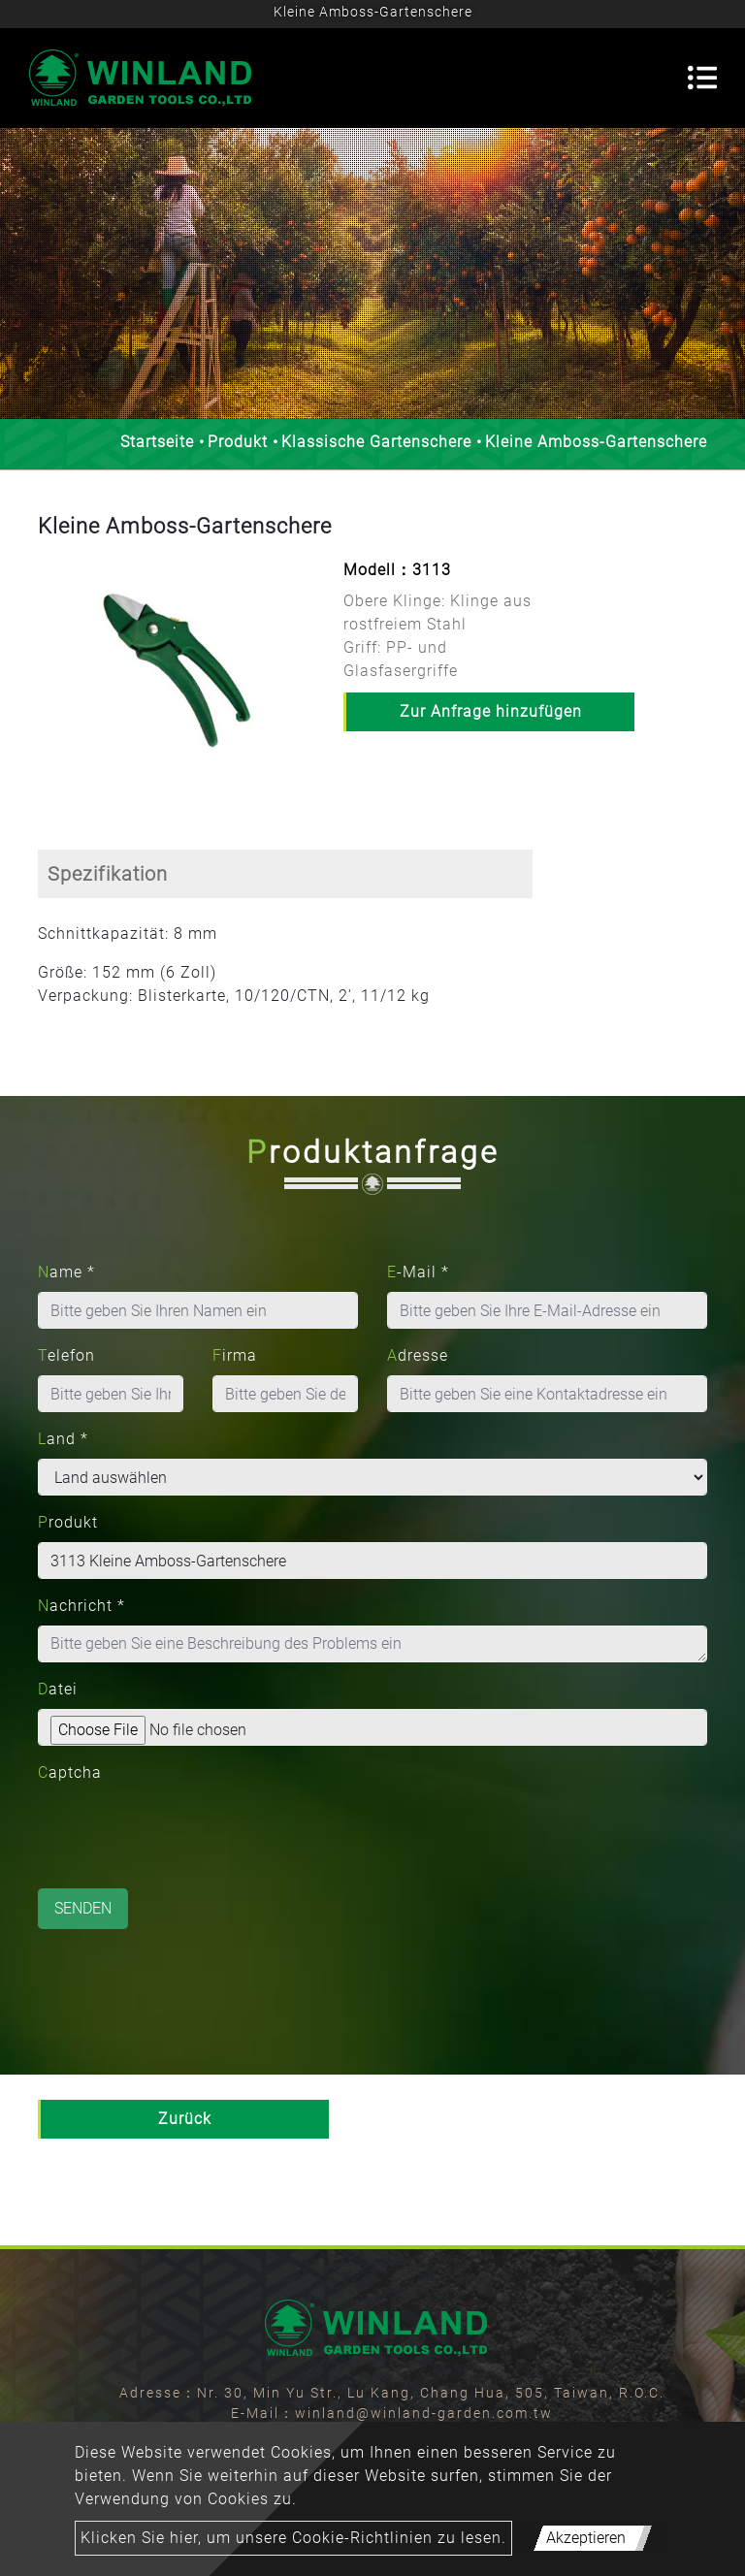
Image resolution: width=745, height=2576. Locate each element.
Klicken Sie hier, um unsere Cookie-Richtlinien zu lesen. (293, 2537)
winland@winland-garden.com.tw (424, 2413)
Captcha (70, 1772)
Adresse (417, 1355)
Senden (83, 1908)
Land (63, 1439)
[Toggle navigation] (702, 77)
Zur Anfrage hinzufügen (491, 711)
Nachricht (81, 1605)
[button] (47, 682)
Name (66, 1272)
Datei (58, 1689)
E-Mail (418, 1272)
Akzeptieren (586, 2537)
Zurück (184, 2118)
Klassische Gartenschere (376, 442)
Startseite (157, 442)
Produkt (238, 442)
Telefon (66, 1355)
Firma (234, 1355)
